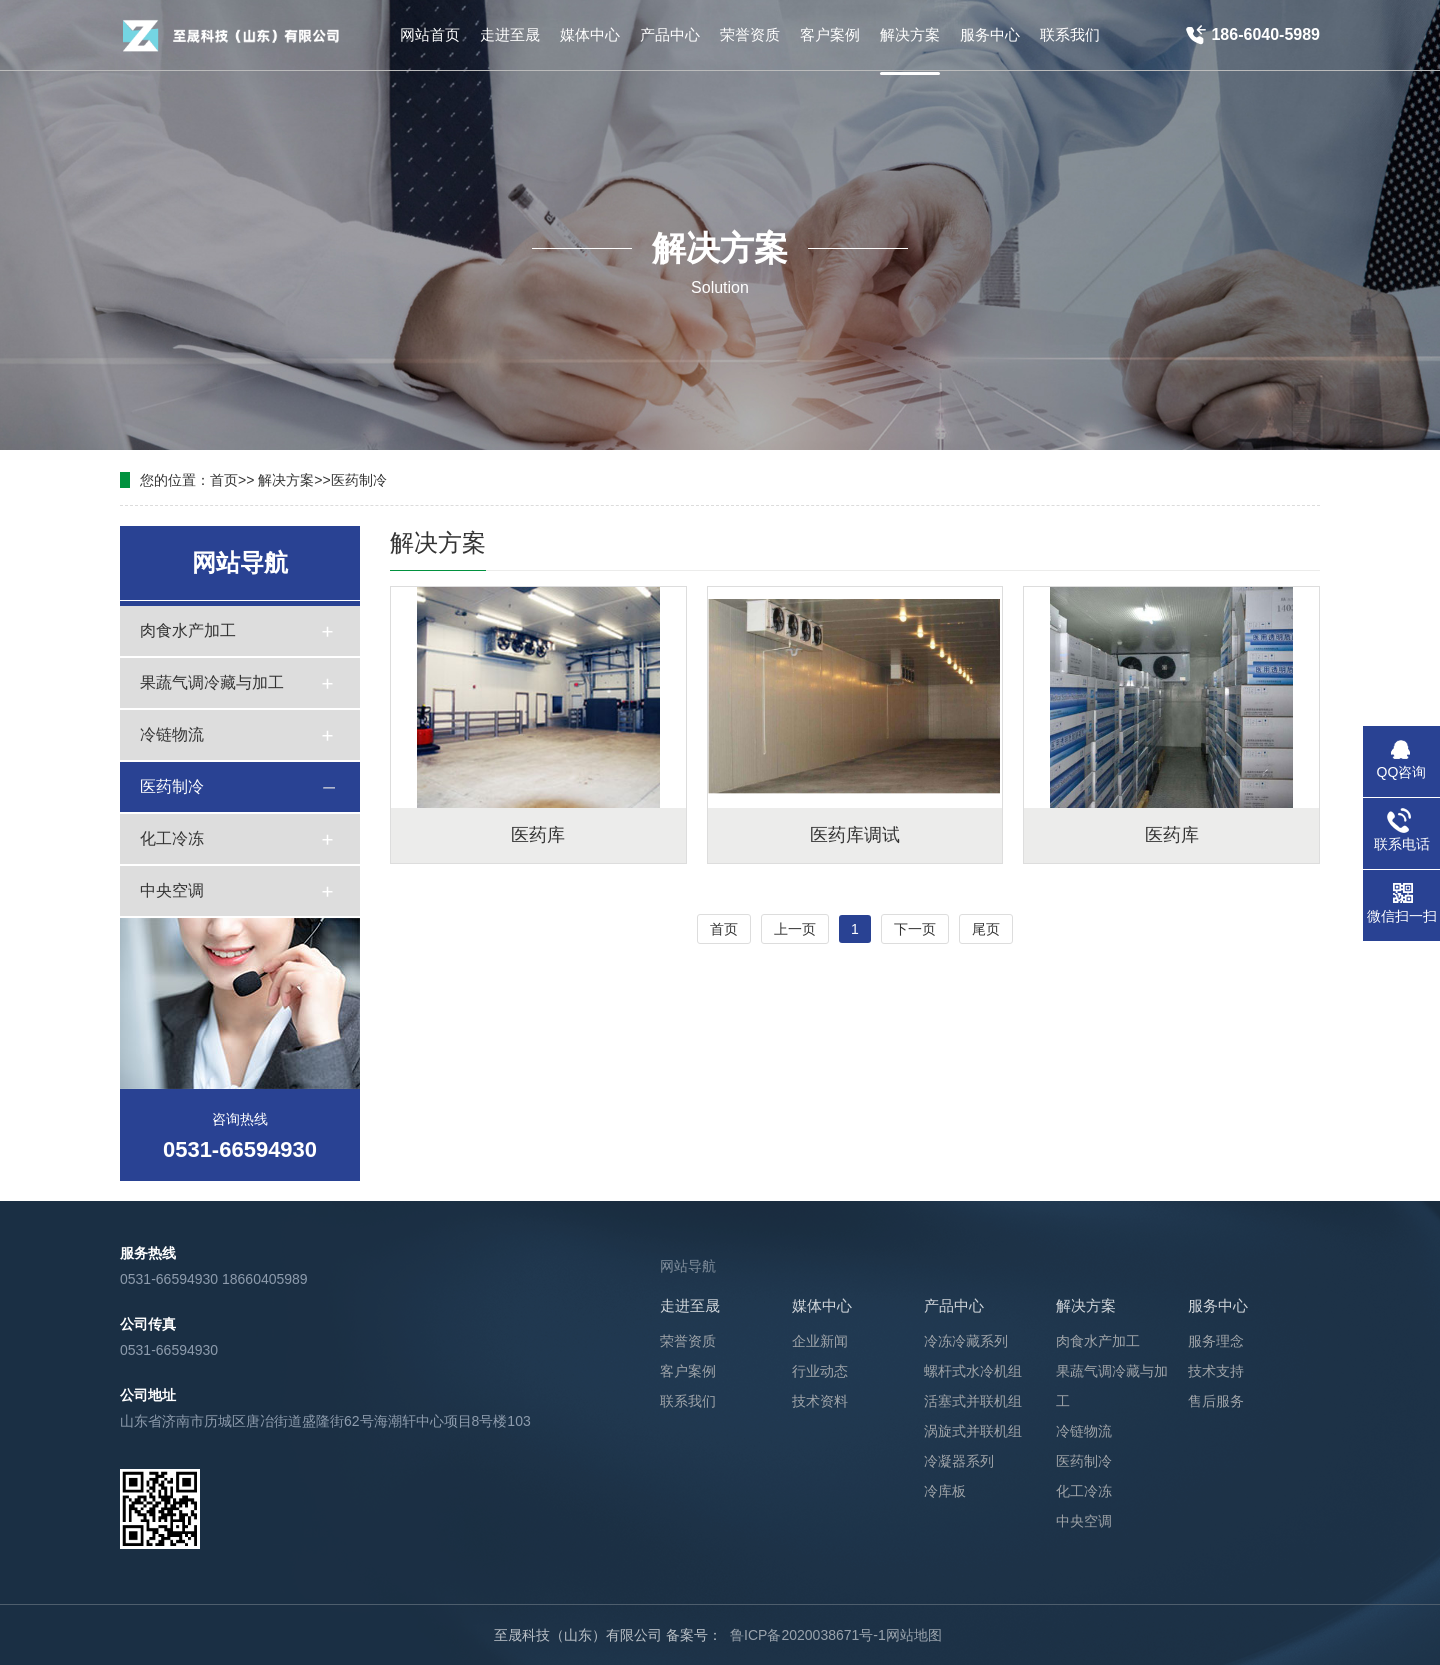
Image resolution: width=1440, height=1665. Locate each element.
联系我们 (688, 1401)
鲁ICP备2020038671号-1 (808, 1635)
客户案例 (688, 1371)
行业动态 (820, 1371)
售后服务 (1216, 1401)
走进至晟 (690, 1305)
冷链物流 (172, 734)
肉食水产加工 (188, 630)
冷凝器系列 (959, 1461)
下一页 (915, 929)
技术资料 (820, 1401)
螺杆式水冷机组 (973, 1371)
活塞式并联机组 (973, 1401)
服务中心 (1218, 1305)
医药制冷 (359, 480)
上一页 (795, 929)
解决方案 (286, 480)
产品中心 (954, 1305)
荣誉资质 (688, 1341)
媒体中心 (822, 1305)
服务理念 (1216, 1341)
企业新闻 (820, 1341)
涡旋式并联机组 (973, 1431)
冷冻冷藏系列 (966, 1341)
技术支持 (1216, 1371)
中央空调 (172, 890)
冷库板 (945, 1491)
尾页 (986, 929)
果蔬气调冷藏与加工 (212, 682)
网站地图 (914, 1635)
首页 (224, 480)
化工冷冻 (172, 838)
